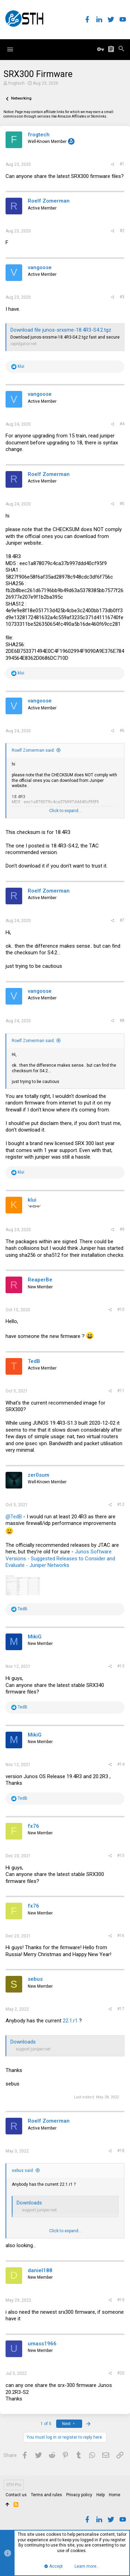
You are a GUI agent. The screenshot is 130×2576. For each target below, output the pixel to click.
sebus (35, 1979)
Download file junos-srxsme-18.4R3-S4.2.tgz (60, 330)
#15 (120, 1855)
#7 (122, 920)
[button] (10, 49)
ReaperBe (40, 1280)
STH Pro (13, 2484)
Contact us (16, 2494)
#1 (122, 164)
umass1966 (42, 2343)
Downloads (23, 2042)
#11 (120, 1390)
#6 (122, 730)
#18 (120, 2150)
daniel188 (40, 2270)
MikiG (35, 1637)
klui (32, 1200)
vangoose (40, 267)
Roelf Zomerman (49, 201)
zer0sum (38, 1475)
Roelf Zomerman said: (33, 750)
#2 (122, 230)
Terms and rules (46, 2494)
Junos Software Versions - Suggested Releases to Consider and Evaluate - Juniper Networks (60, 1558)
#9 (122, 1229)
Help (100, 2494)
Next (69, 2423)
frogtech (16, 83)
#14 (120, 1764)
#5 (122, 503)
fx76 (33, 1826)
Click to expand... (65, 810)
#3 (122, 297)
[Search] (121, 49)
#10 (120, 1309)
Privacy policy (79, 2494)
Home (114, 2494)
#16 (120, 1935)
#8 (122, 1020)
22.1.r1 (70, 2021)
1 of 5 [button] (46, 2423)
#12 (120, 1504)
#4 (122, 423)
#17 (120, 2008)
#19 (120, 2299)
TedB (34, 1361)
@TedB (14, 1516)
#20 (120, 2373)
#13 (120, 1666)
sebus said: (23, 2170)
